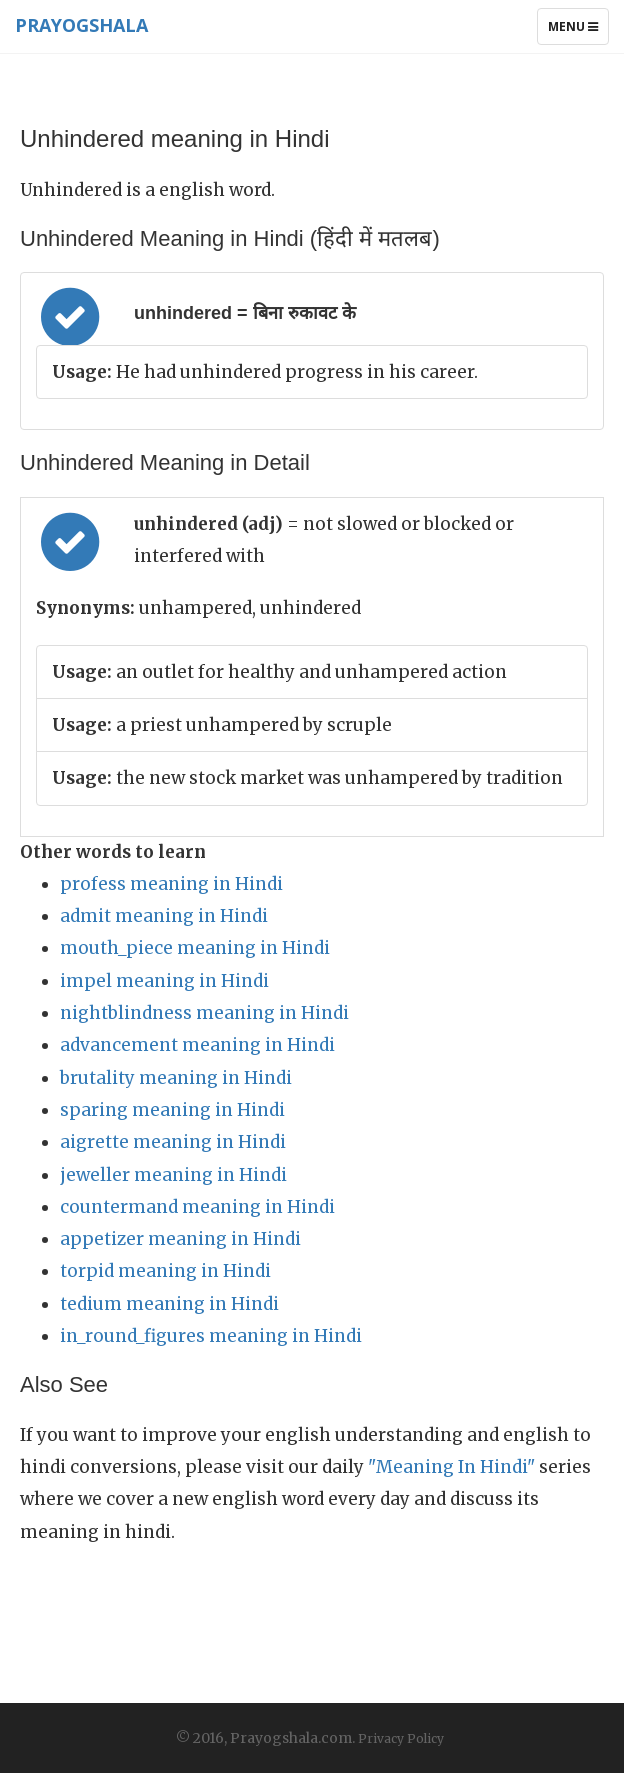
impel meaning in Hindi (164, 981)
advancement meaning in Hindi (197, 1045)
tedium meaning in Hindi (169, 1304)
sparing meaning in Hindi (172, 1110)
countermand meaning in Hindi (197, 1207)
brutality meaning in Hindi (176, 1078)
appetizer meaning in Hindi (180, 1239)
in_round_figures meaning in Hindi (211, 1336)
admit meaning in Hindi (164, 916)
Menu (578, 31)
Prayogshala (81, 25)
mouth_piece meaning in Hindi (195, 948)
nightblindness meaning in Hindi (204, 1013)
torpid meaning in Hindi (165, 1271)
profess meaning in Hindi (171, 884)
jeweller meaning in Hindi (173, 1175)
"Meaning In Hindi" (451, 1467)
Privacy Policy (401, 1738)
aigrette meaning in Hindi (173, 1142)
